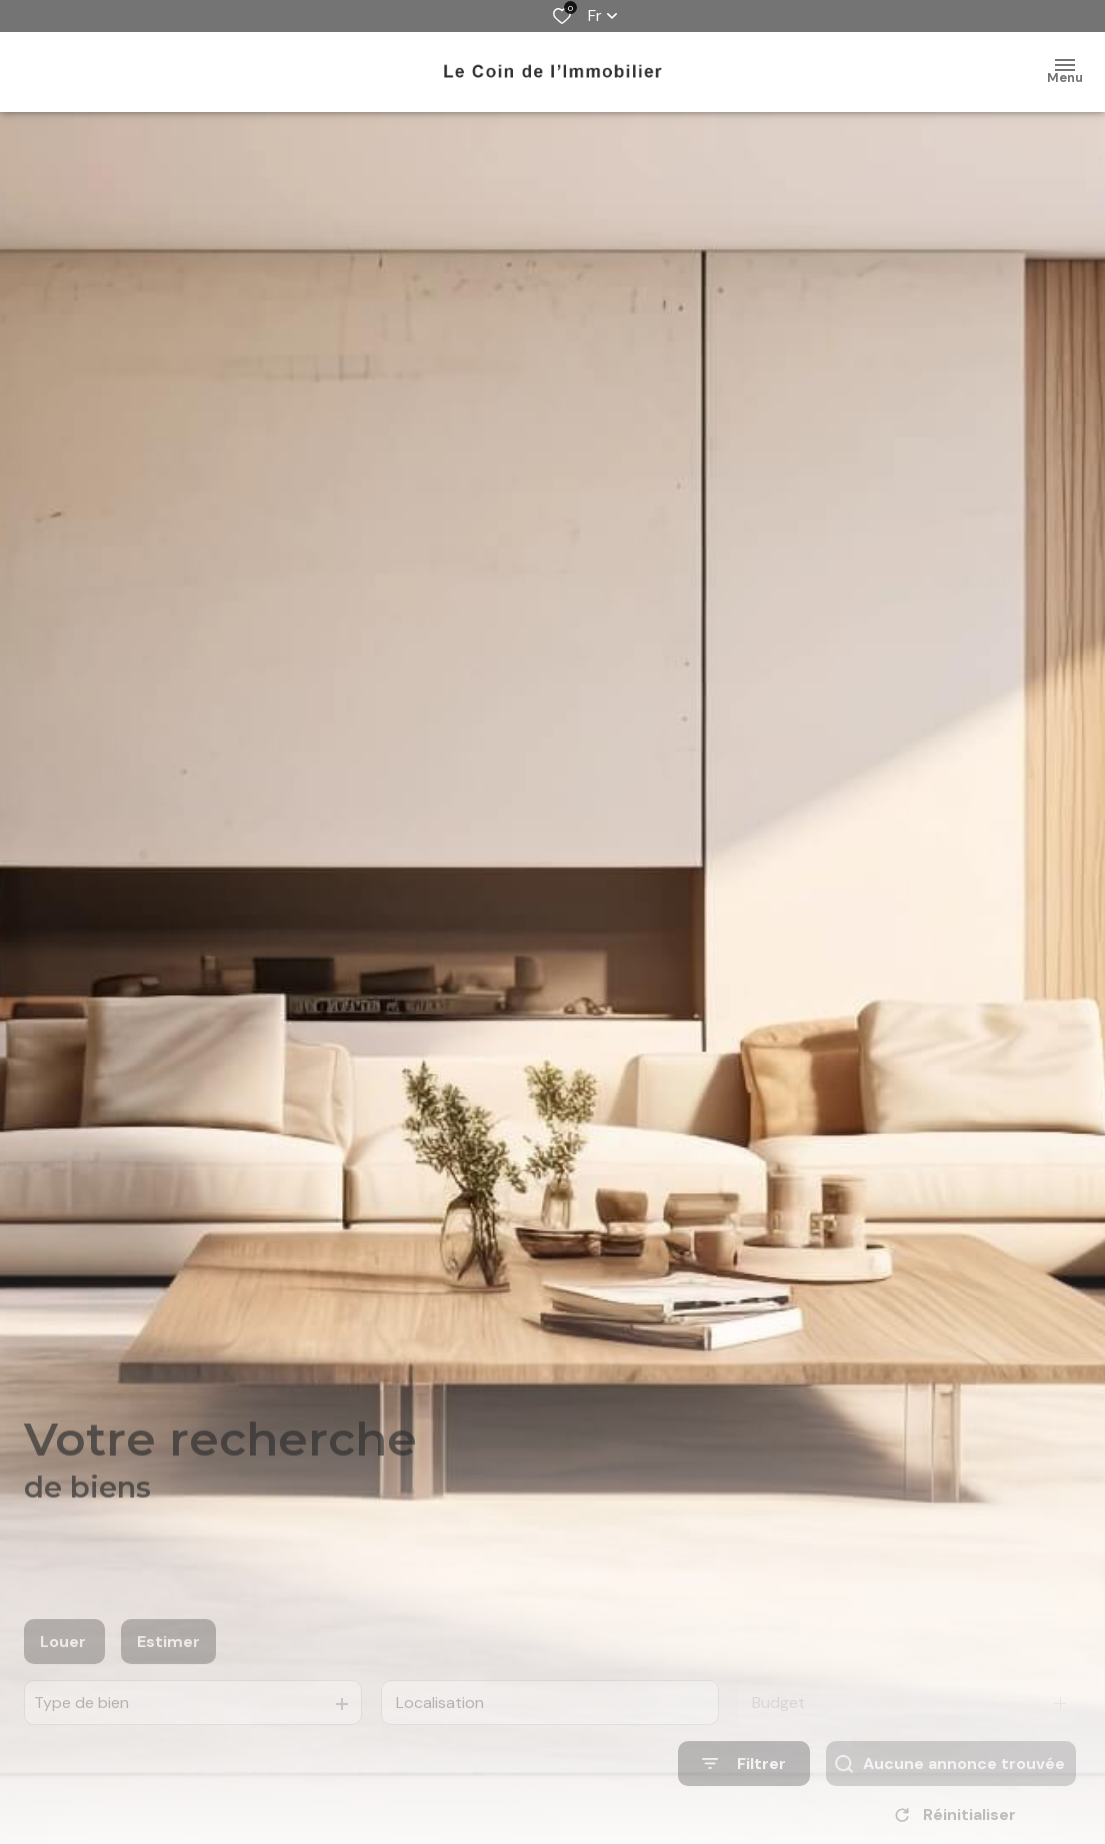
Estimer (168, 1661)
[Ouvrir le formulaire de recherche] (744, 1783)
